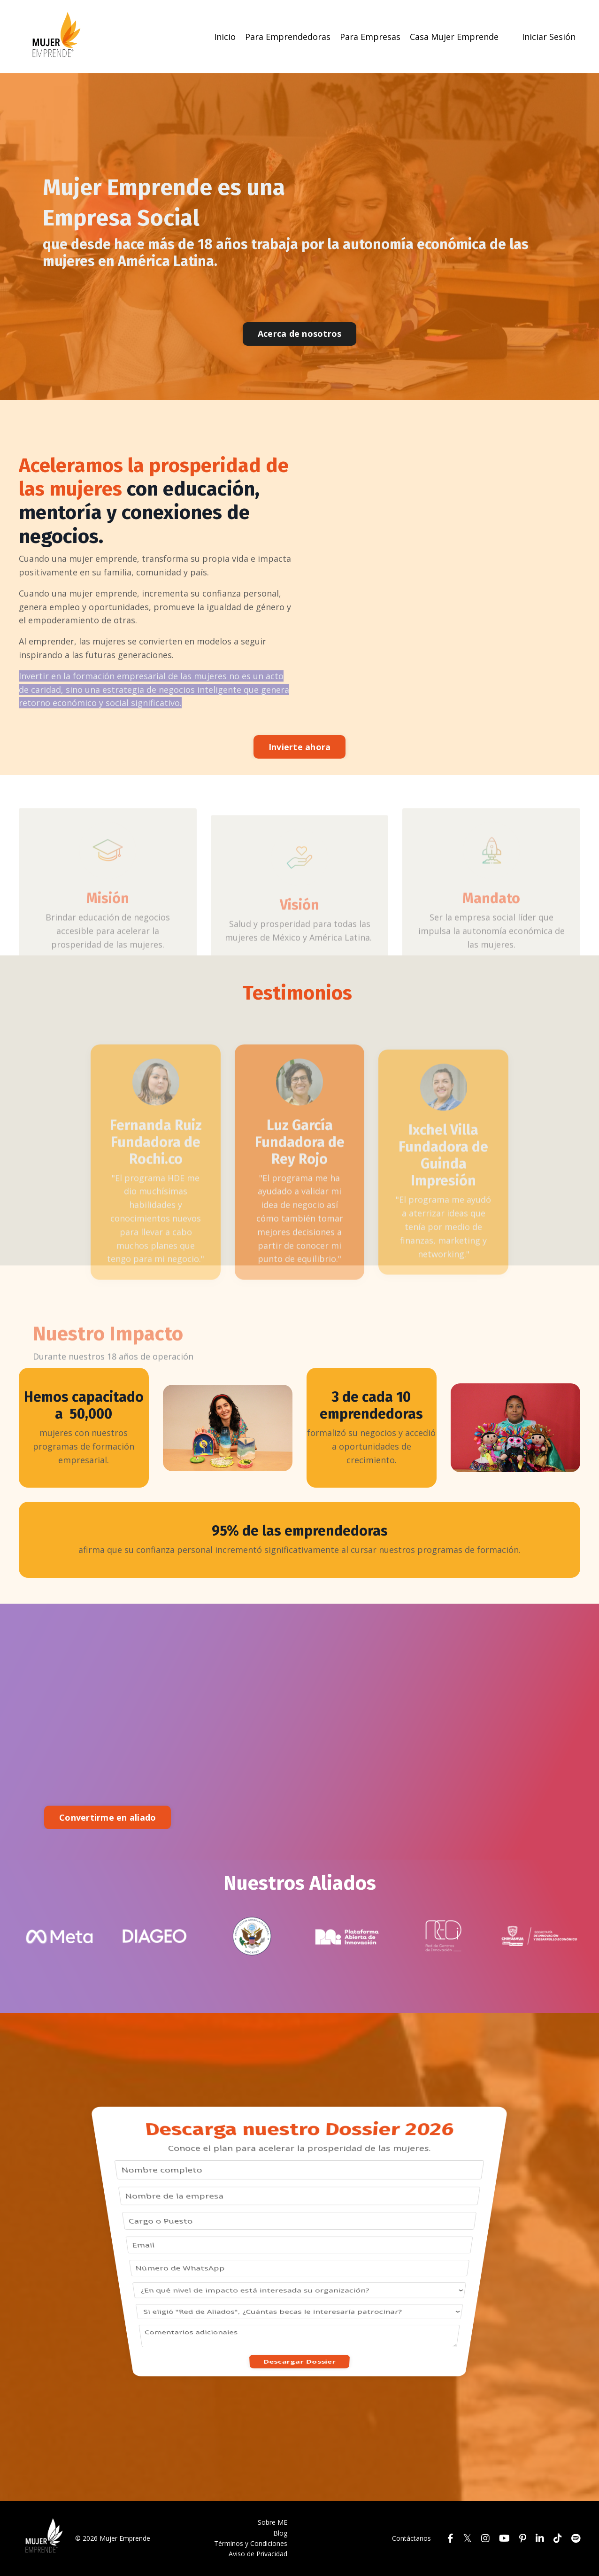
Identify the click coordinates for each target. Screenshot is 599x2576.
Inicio (225, 36)
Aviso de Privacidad (258, 2553)
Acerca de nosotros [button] (300, 333)
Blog (280, 2533)
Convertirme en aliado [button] (107, 1817)
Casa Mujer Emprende (454, 36)
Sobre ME (272, 2522)
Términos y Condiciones (250, 2543)
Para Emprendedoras (287, 36)
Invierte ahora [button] (300, 747)
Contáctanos (411, 2538)
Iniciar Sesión (549, 36)
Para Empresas (370, 36)
